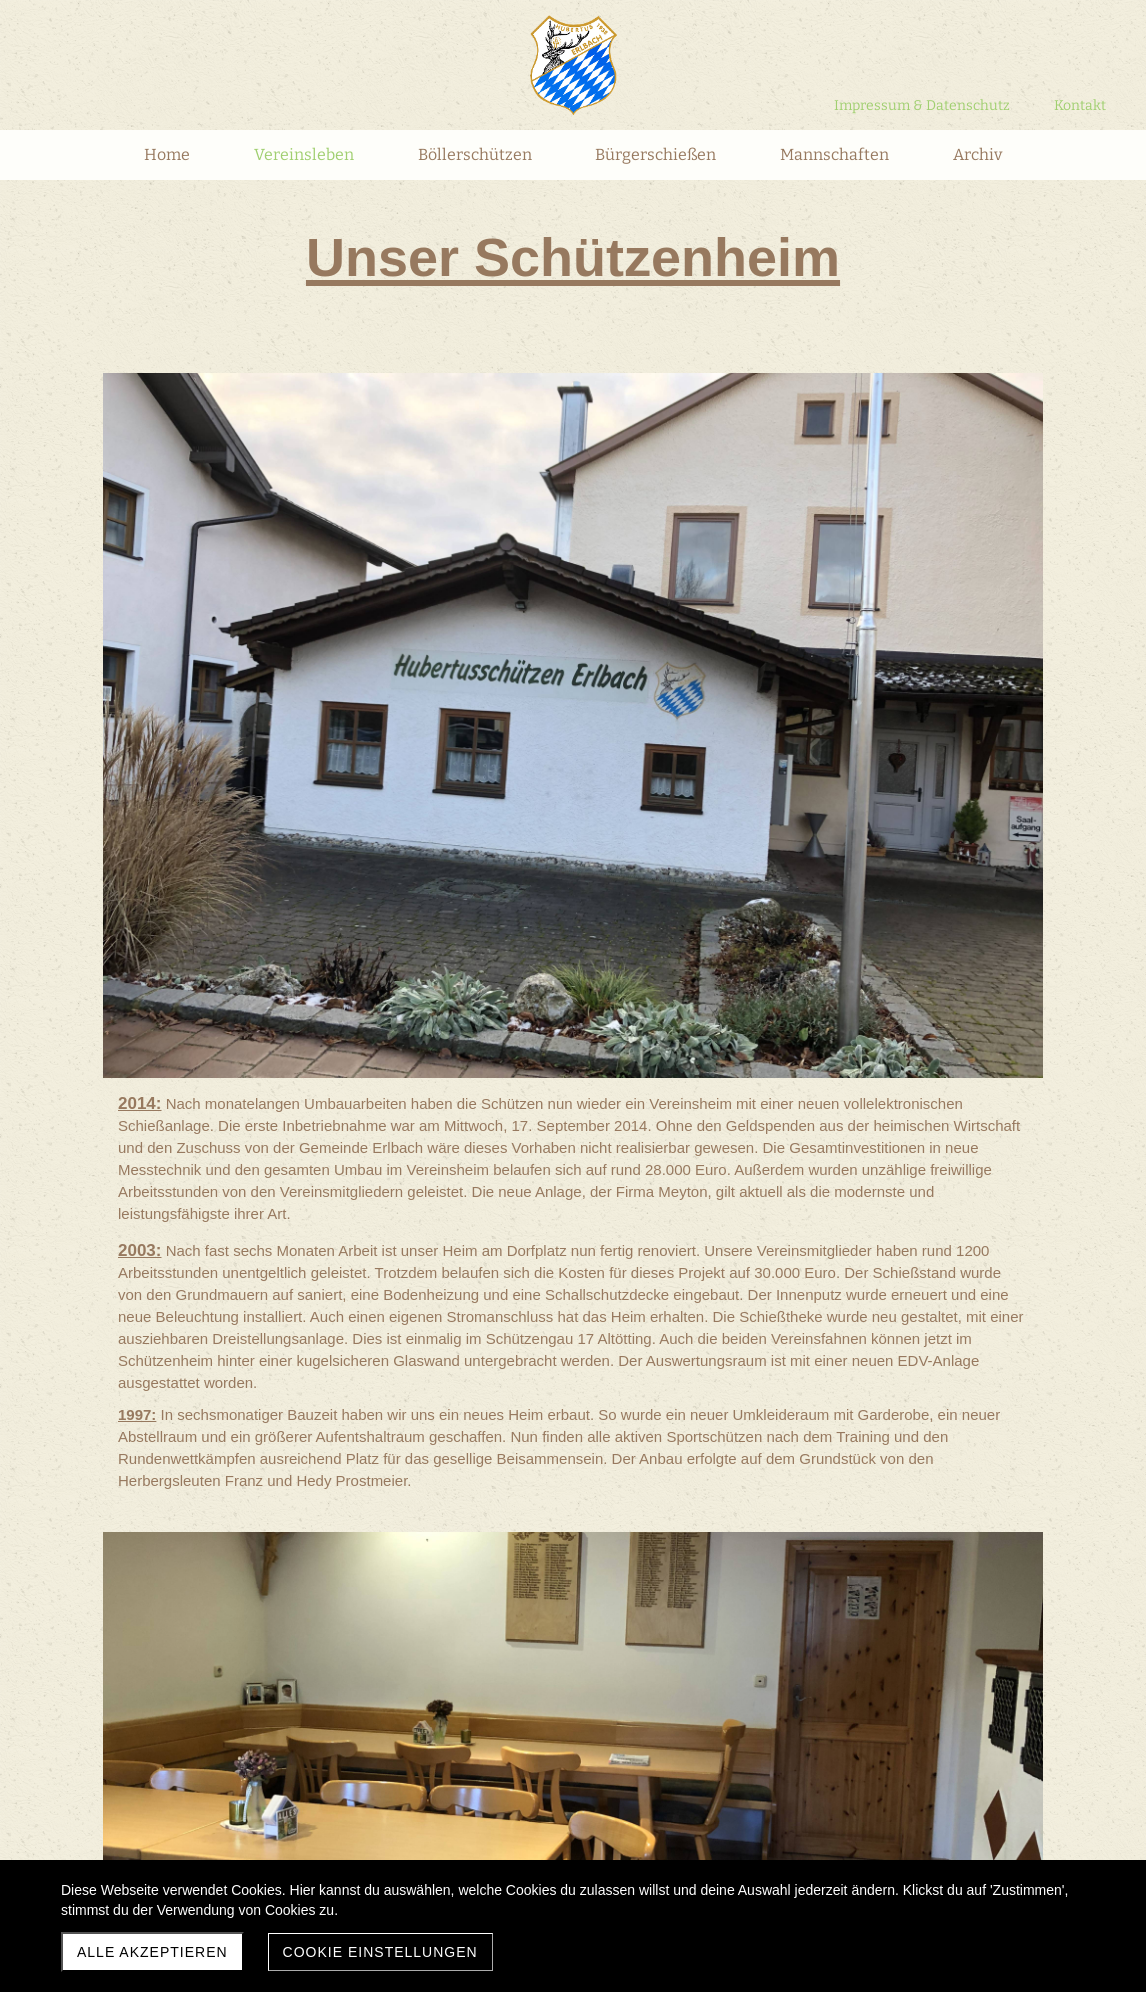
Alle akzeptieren (152, 1952)
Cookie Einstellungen (380, 1952)
